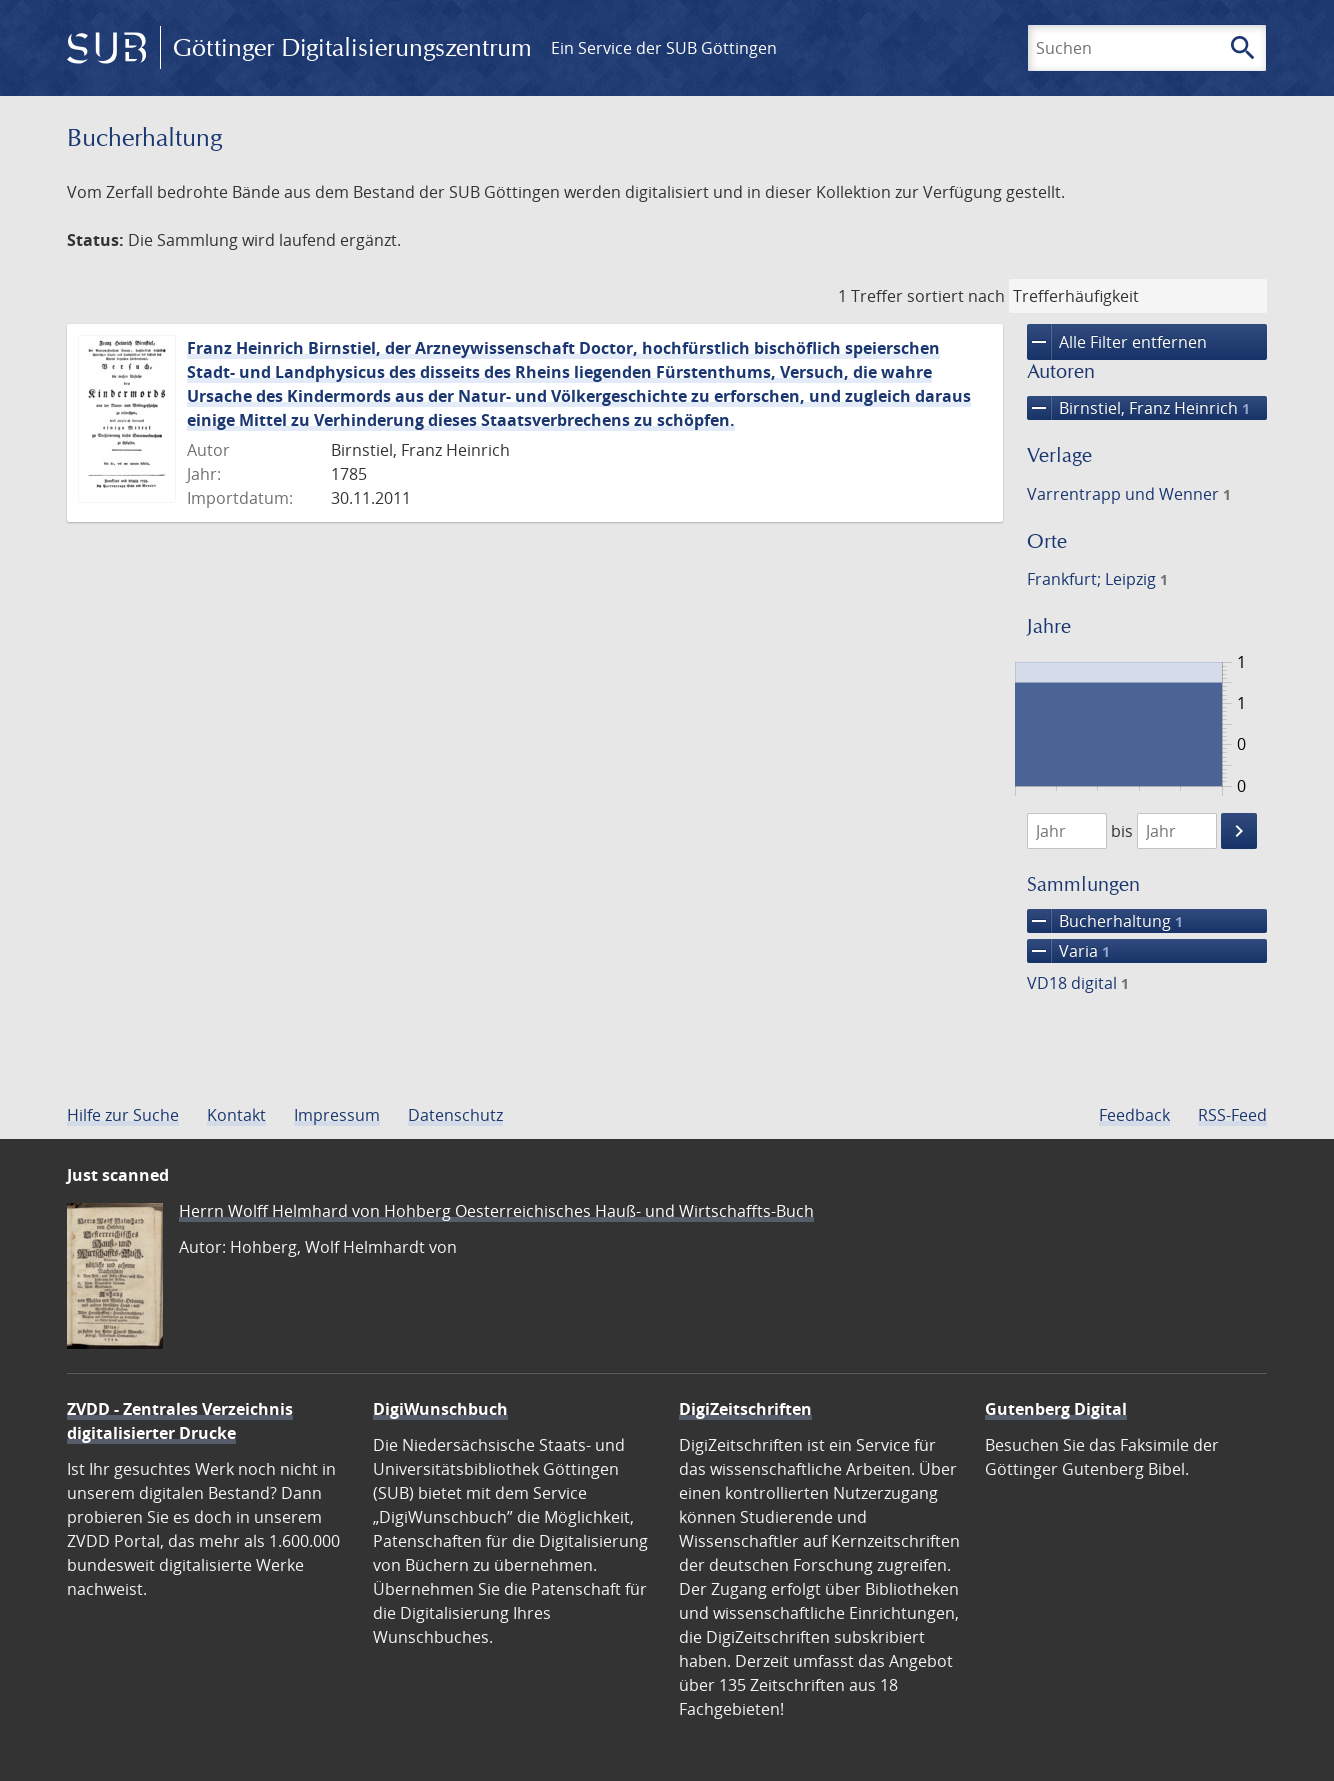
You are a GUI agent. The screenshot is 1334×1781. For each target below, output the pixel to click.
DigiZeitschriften (745, 1409)
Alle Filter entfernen (1117, 342)
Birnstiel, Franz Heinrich (1138, 408)
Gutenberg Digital (1056, 1409)
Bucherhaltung (1105, 921)
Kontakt (236, 1115)
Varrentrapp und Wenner (1129, 494)
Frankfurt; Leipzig (1097, 579)
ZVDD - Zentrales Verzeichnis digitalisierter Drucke (180, 1421)
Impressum (337, 1115)
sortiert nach (956, 296)
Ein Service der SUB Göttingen (664, 48)
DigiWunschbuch (440, 1409)
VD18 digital (1078, 983)
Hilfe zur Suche (123, 1115)
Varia (1068, 951)
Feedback (1134, 1115)
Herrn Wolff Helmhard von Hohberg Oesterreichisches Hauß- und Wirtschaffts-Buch (496, 1211)
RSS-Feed (1232, 1115)
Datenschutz (455, 1115)
